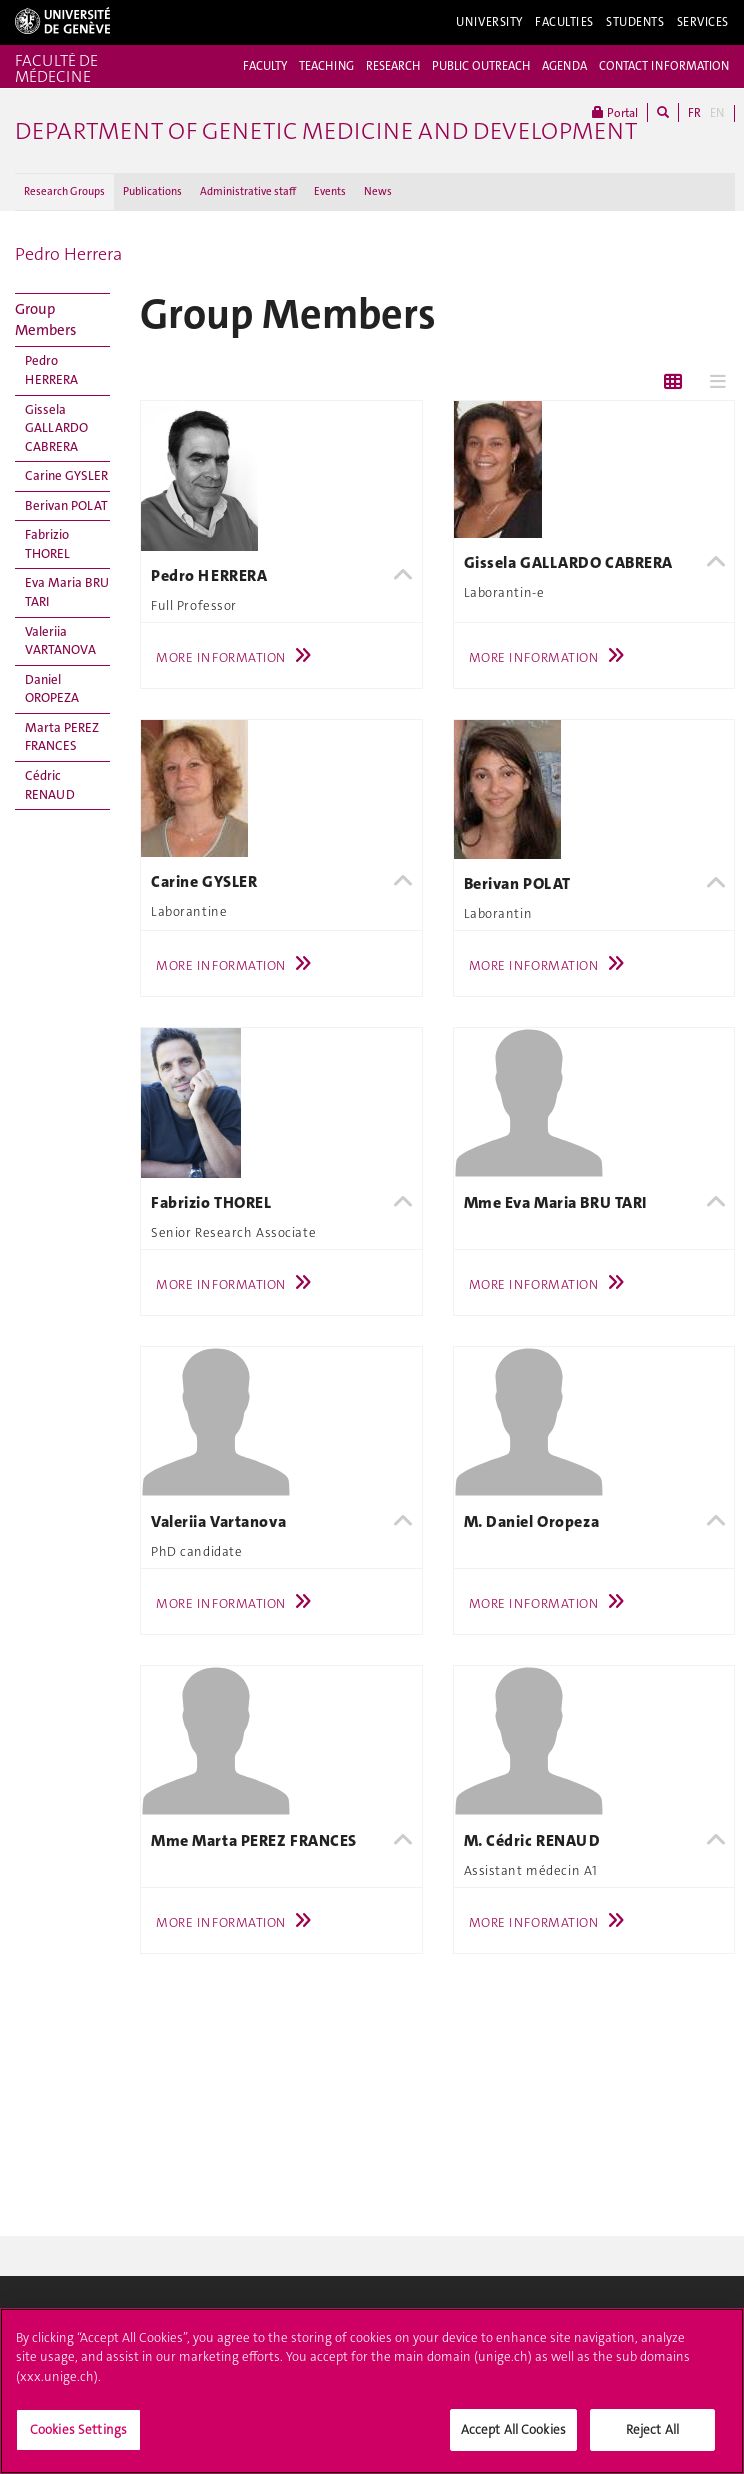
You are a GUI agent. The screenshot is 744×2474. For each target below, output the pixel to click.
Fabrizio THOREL (47, 544)
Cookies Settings (78, 2437)
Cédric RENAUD (50, 785)
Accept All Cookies (513, 2437)
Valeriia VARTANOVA (60, 641)
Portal (615, 112)
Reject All (652, 2437)
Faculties (564, 22)
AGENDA (564, 66)
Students (635, 22)
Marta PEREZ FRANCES (62, 737)
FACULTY (265, 66)
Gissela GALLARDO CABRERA (56, 428)
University (489, 22)
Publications (152, 191)
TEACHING (326, 66)
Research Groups (64, 191)
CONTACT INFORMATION (664, 66)
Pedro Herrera (68, 254)
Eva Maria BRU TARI (67, 592)
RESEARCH (393, 66)
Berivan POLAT (66, 505)
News (378, 191)
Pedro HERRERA (51, 370)
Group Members (45, 319)
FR (694, 113)
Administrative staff (248, 191)
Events (330, 191)
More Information (238, 657)
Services (703, 22)
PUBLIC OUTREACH (481, 66)
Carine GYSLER (66, 475)
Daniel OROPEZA (52, 689)
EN (717, 113)
